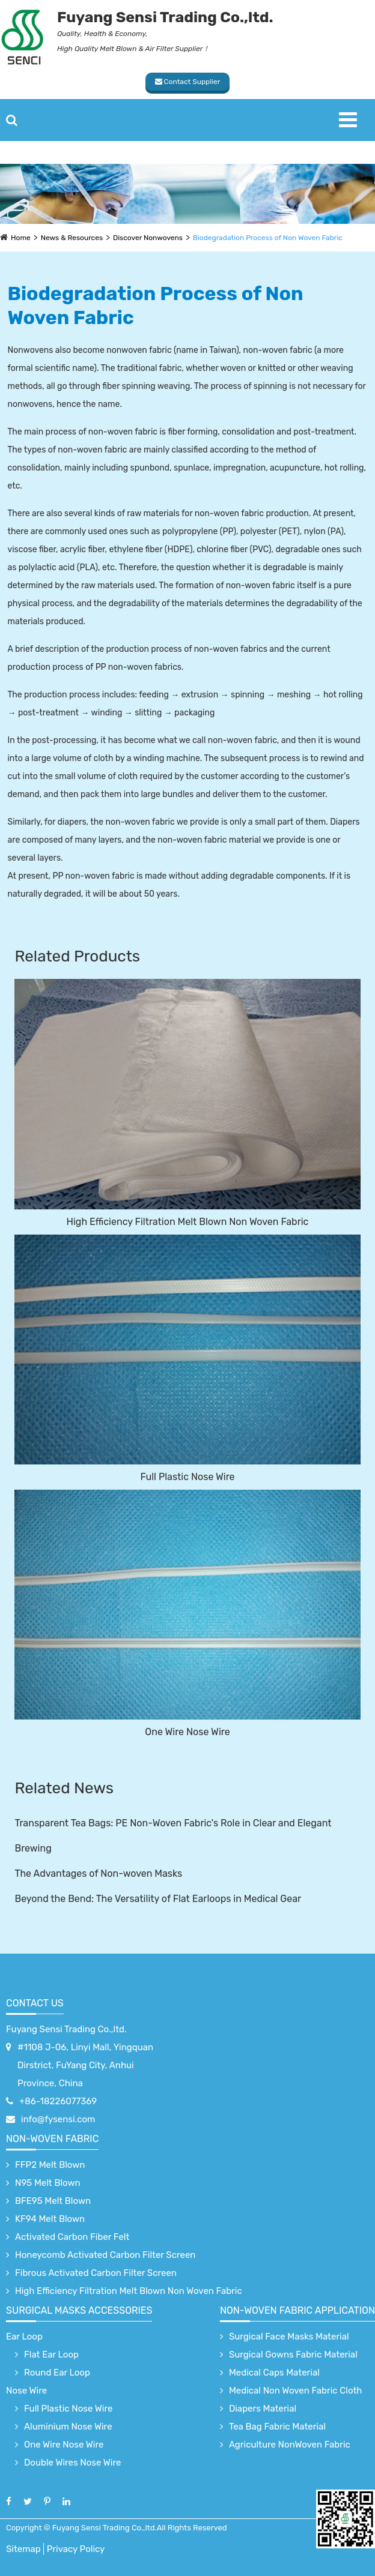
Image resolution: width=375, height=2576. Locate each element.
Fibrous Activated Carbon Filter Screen (96, 2273)
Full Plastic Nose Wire (187, 1476)
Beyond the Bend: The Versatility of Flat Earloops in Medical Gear (157, 1898)
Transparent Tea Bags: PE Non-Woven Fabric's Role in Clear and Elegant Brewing (172, 1835)
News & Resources (72, 237)
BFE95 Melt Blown (53, 2200)
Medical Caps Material (274, 2372)
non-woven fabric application (297, 2310)
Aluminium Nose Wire (68, 2426)
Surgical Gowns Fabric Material (293, 2354)
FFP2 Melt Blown (50, 2164)
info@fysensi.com (58, 2119)
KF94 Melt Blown (50, 2218)
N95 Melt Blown (48, 2182)
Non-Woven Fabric (52, 2138)
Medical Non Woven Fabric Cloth (295, 2390)
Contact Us (35, 2003)
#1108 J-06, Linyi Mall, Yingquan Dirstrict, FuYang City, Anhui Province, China (85, 2065)
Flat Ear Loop (51, 2354)
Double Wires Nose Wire (72, 2462)
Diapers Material (262, 2408)
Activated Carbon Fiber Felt (72, 2236)
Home (21, 237)
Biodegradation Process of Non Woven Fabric (268, 237)
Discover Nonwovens (148, 237)
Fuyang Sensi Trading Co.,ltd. (66, 2029)
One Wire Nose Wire (187, 1732)
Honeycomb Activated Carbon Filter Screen (105, 2254)
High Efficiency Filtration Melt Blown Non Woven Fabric (188, 1221)
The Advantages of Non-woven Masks (98, 1873)
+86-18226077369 (58, 2101)
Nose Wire (26, 2390)
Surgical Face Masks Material (289, 2336)
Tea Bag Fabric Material (277, 2426)
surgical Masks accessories (79, 2310)
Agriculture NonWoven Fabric (289, 2444)
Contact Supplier (188, 81)
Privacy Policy (76, 2549)
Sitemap (23, 2549)
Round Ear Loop (57, 2372)
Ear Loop (24, 2336)
